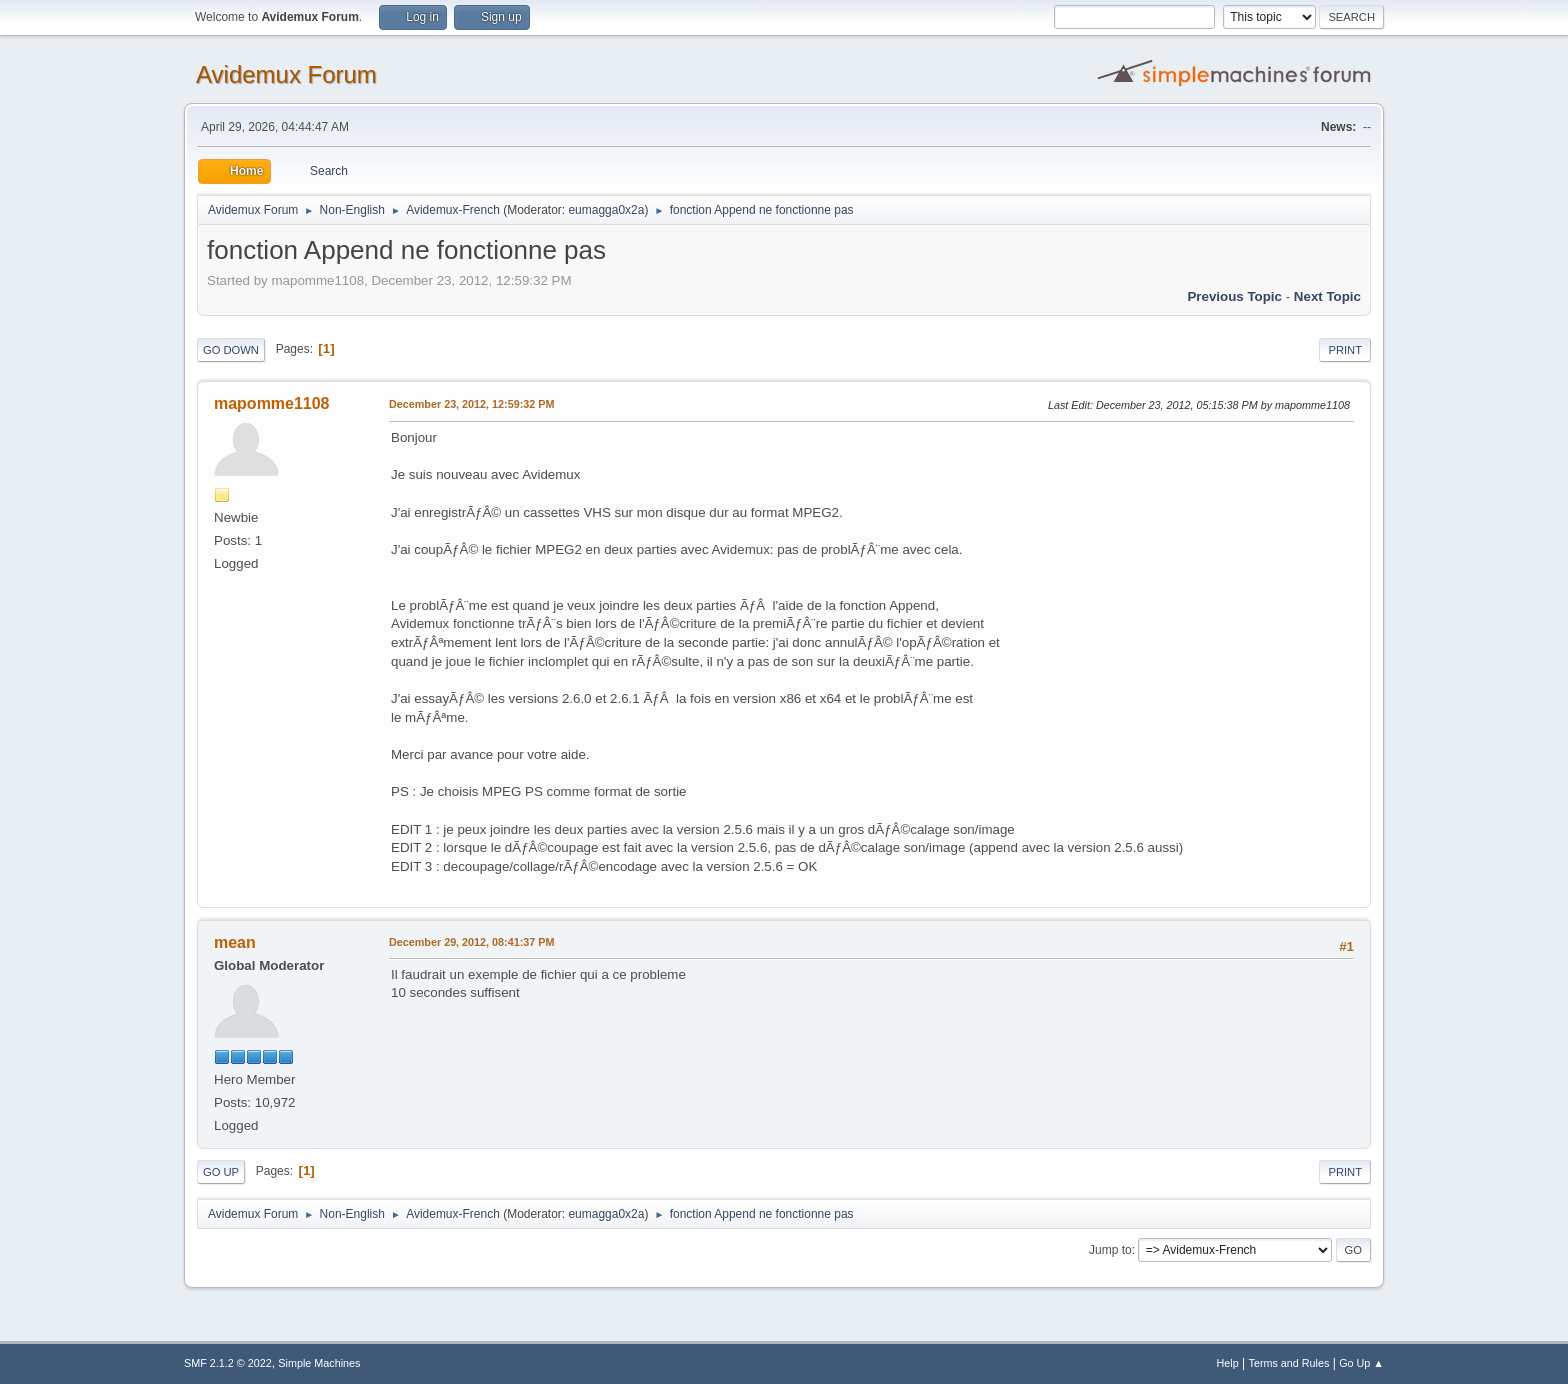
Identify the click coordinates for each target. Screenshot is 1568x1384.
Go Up (221, 1172)
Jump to (1110, 1250)
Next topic (1327, 296)
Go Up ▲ (1361, 1363)
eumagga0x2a (606, 210)
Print (1345, 350)
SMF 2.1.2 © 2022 (228, 1363)
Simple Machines (319, 1363)
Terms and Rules (1289, 1363)
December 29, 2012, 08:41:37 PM (471, 942)
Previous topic (1234, 296)
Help (1228, 1363)
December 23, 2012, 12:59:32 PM (471, 404)
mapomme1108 (272, 403)
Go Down (231, 350)
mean (235, 942)
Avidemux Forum (286, 74)
